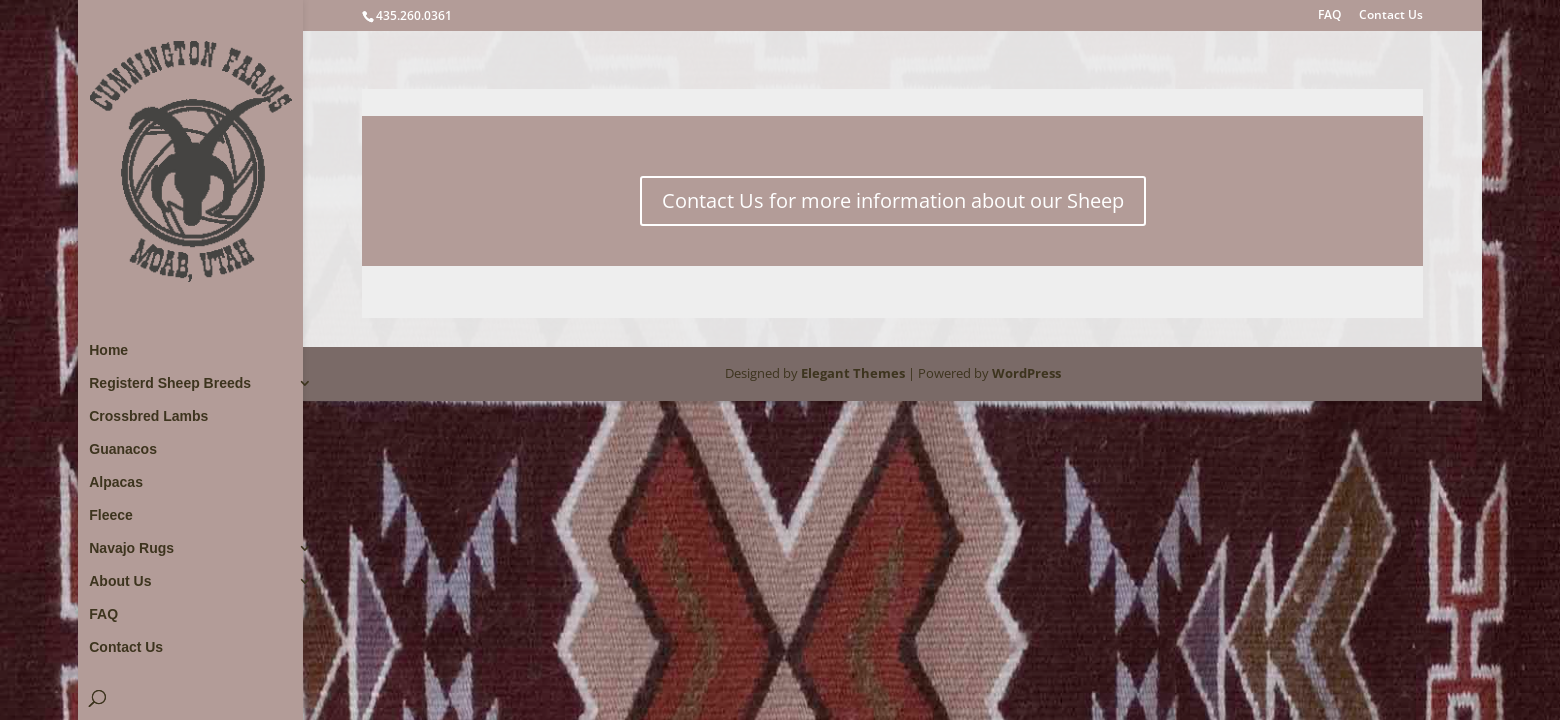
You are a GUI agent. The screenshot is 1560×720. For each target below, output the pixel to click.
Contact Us (1391, 16)
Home (108, 350)
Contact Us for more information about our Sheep (893, 200)
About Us (120, 581)
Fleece (111, 515)
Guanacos (123, 449)
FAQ (1329, 16)
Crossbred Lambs (148, 416)
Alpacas (116, 482)
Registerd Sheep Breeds (170, 383)
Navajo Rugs (131, 548)
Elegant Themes (853, 373)
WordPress (1026, 373)
